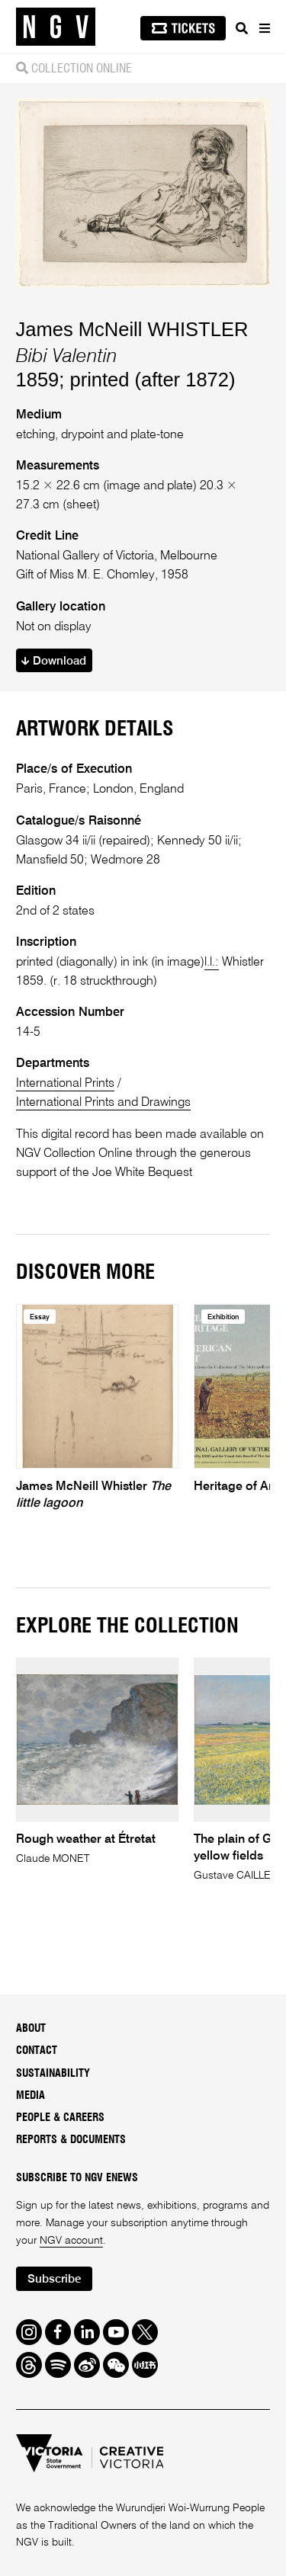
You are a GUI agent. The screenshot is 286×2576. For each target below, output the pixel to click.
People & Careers (60, 2118)
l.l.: (211, 962)
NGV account (71, 2240)
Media (30, 2096)
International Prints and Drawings (103, 1102)
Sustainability (53, 2073)
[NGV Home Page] (55, 27)
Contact (36, 2051)
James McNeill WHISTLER (132, 329)
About (31, 2028)
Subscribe (54, 2279)
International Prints (65, 1083)
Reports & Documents (71, 2140)
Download (53, 661)
